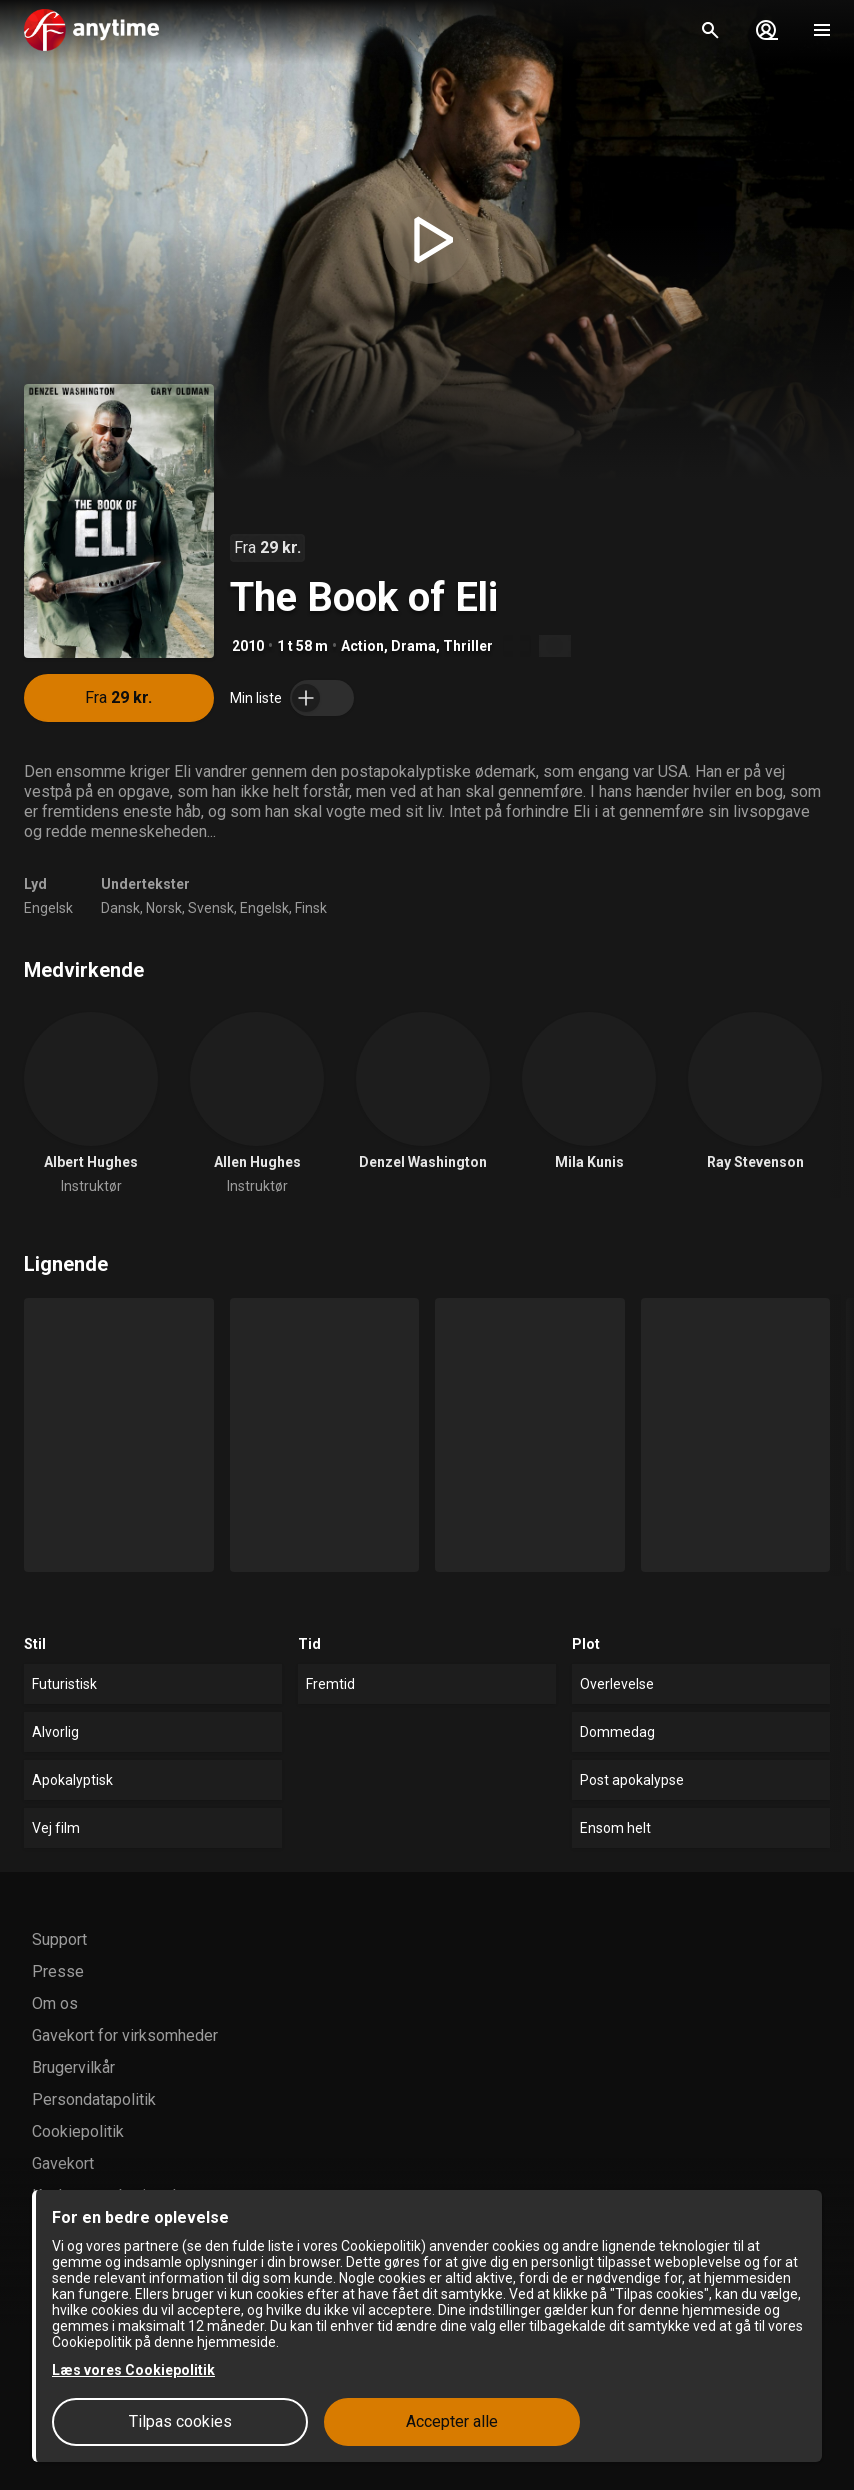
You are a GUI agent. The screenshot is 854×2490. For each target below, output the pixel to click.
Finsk (311, 908)
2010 (248, 646)
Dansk (120, 908)
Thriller (468, 646)
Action (362, 646)
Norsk (164, 908)
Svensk (211, 908)
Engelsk (48, 908)
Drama (413, 646)
